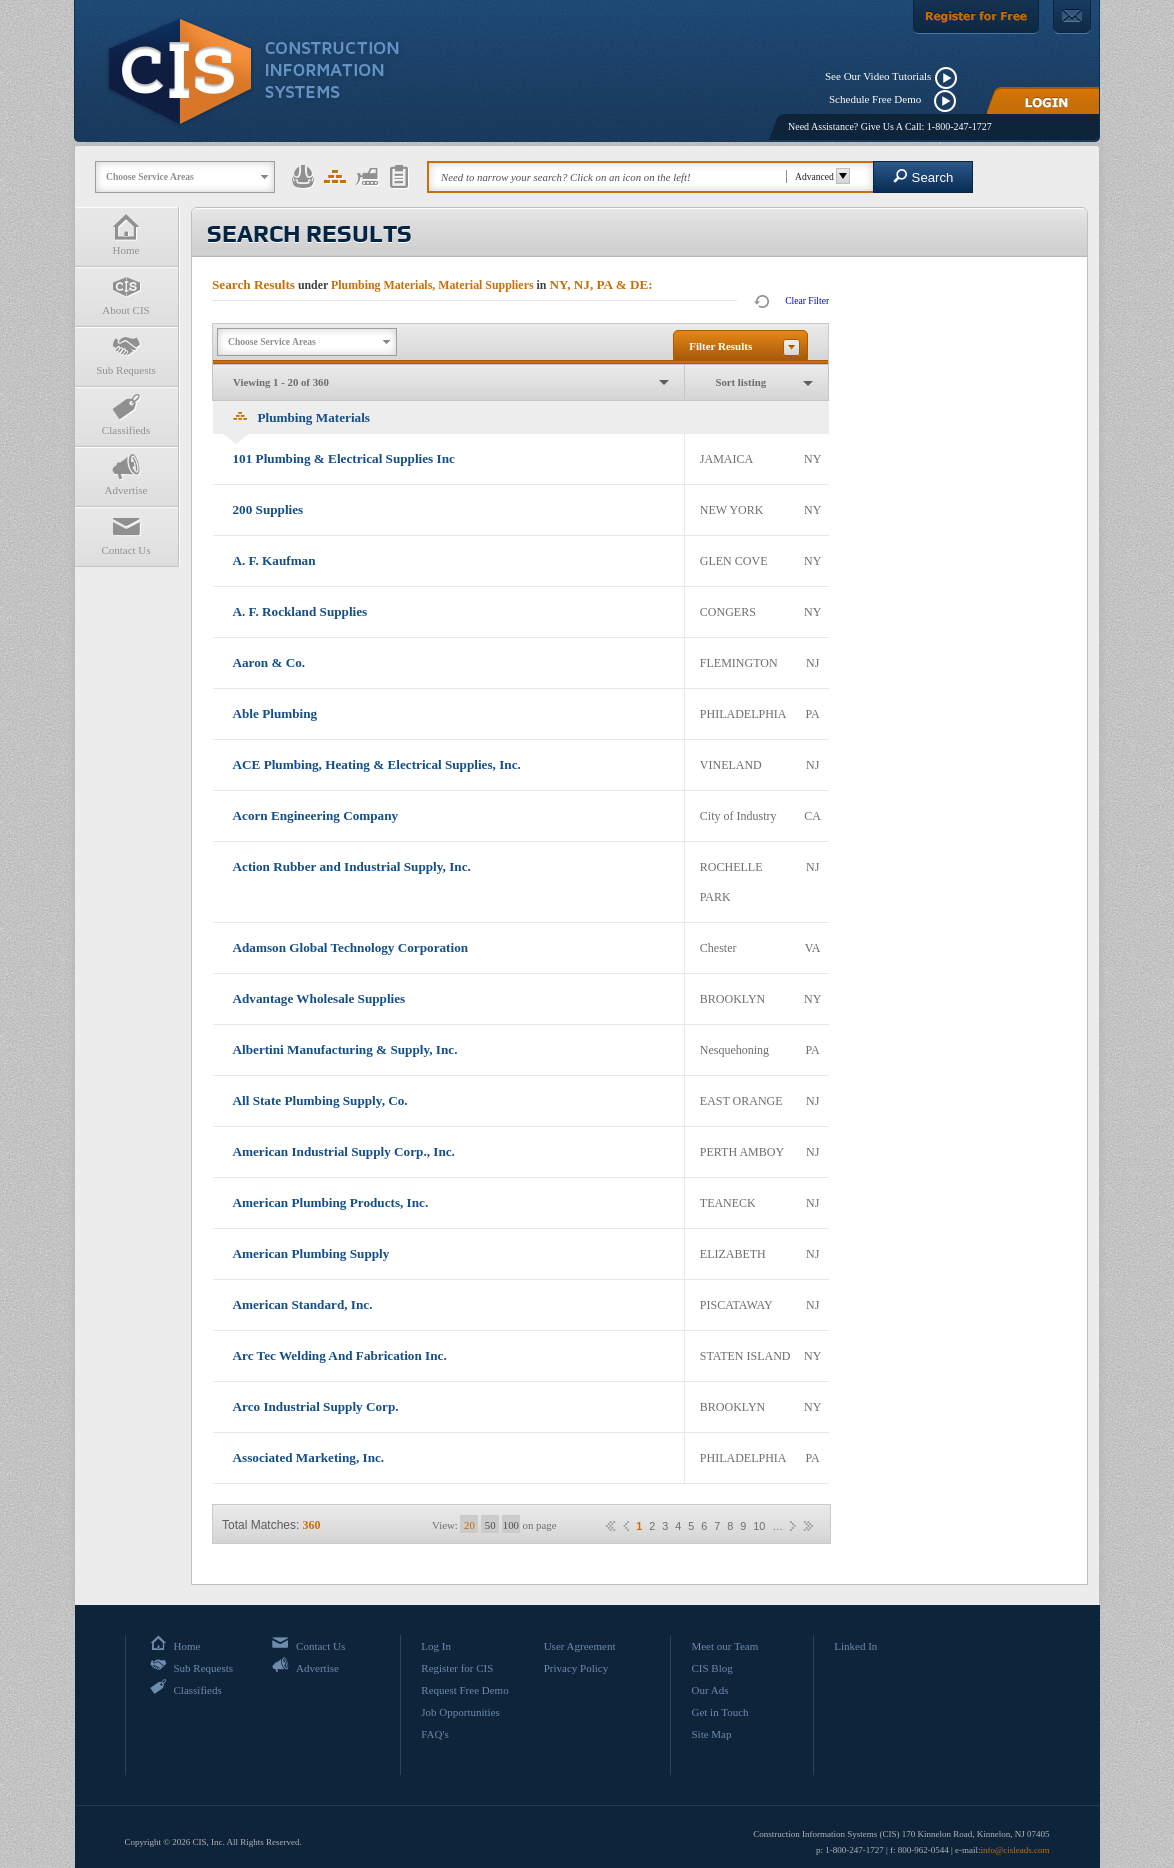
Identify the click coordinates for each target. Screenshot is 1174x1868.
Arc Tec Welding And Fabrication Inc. (340, 1355)
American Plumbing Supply (311, 1253)
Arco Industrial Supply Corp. (316, 1406)
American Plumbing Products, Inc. (331, 1202)
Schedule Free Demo (879, 99)
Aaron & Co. (269, 662)
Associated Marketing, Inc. (309, 1457)
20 (469, 1525)
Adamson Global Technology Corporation (351, 947)
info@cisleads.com (1014, 1850)
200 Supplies (268, 509)
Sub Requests (126, 354)
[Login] (1043, 100)
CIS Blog (711, 1668)
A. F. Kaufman (274, 560)
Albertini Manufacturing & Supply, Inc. (345, 1049)
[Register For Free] (976, 17)
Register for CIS (457, 1668)
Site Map (711, 1734)
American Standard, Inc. (303, 1304)
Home (126, 234)
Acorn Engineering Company (316, 815)
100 (511, 1525)
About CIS (126, 294)
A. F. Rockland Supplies (300, 611)
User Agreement (580, 1646)
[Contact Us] (1072, 17)
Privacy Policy (576, 1668)
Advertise (126, 474)
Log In (436, 1646)
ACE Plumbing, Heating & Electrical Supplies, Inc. (377, 764)
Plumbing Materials (301, 417)
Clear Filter (807, 300)
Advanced (819, 176)
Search (923, 176)
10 (759, 1526)
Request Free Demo (464, 1690)
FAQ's (434, 1734)
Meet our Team (724, 1646)
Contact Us (126, 534)
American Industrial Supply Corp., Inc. (344, 1151)
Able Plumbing (275, 713)
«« (611, 1526)
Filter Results (720, 346)
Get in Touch (719, 1712)
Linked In (855, 1646)
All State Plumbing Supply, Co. (320, 1100)
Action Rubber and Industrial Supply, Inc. (352, 866)
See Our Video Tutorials (878, 76)
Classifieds (126, 414)
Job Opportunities (460, 1712)
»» (808, 1526)
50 (490, 1525)
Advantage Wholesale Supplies (319, 998)
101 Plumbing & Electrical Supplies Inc (344, 458)
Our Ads (709, 1690)
